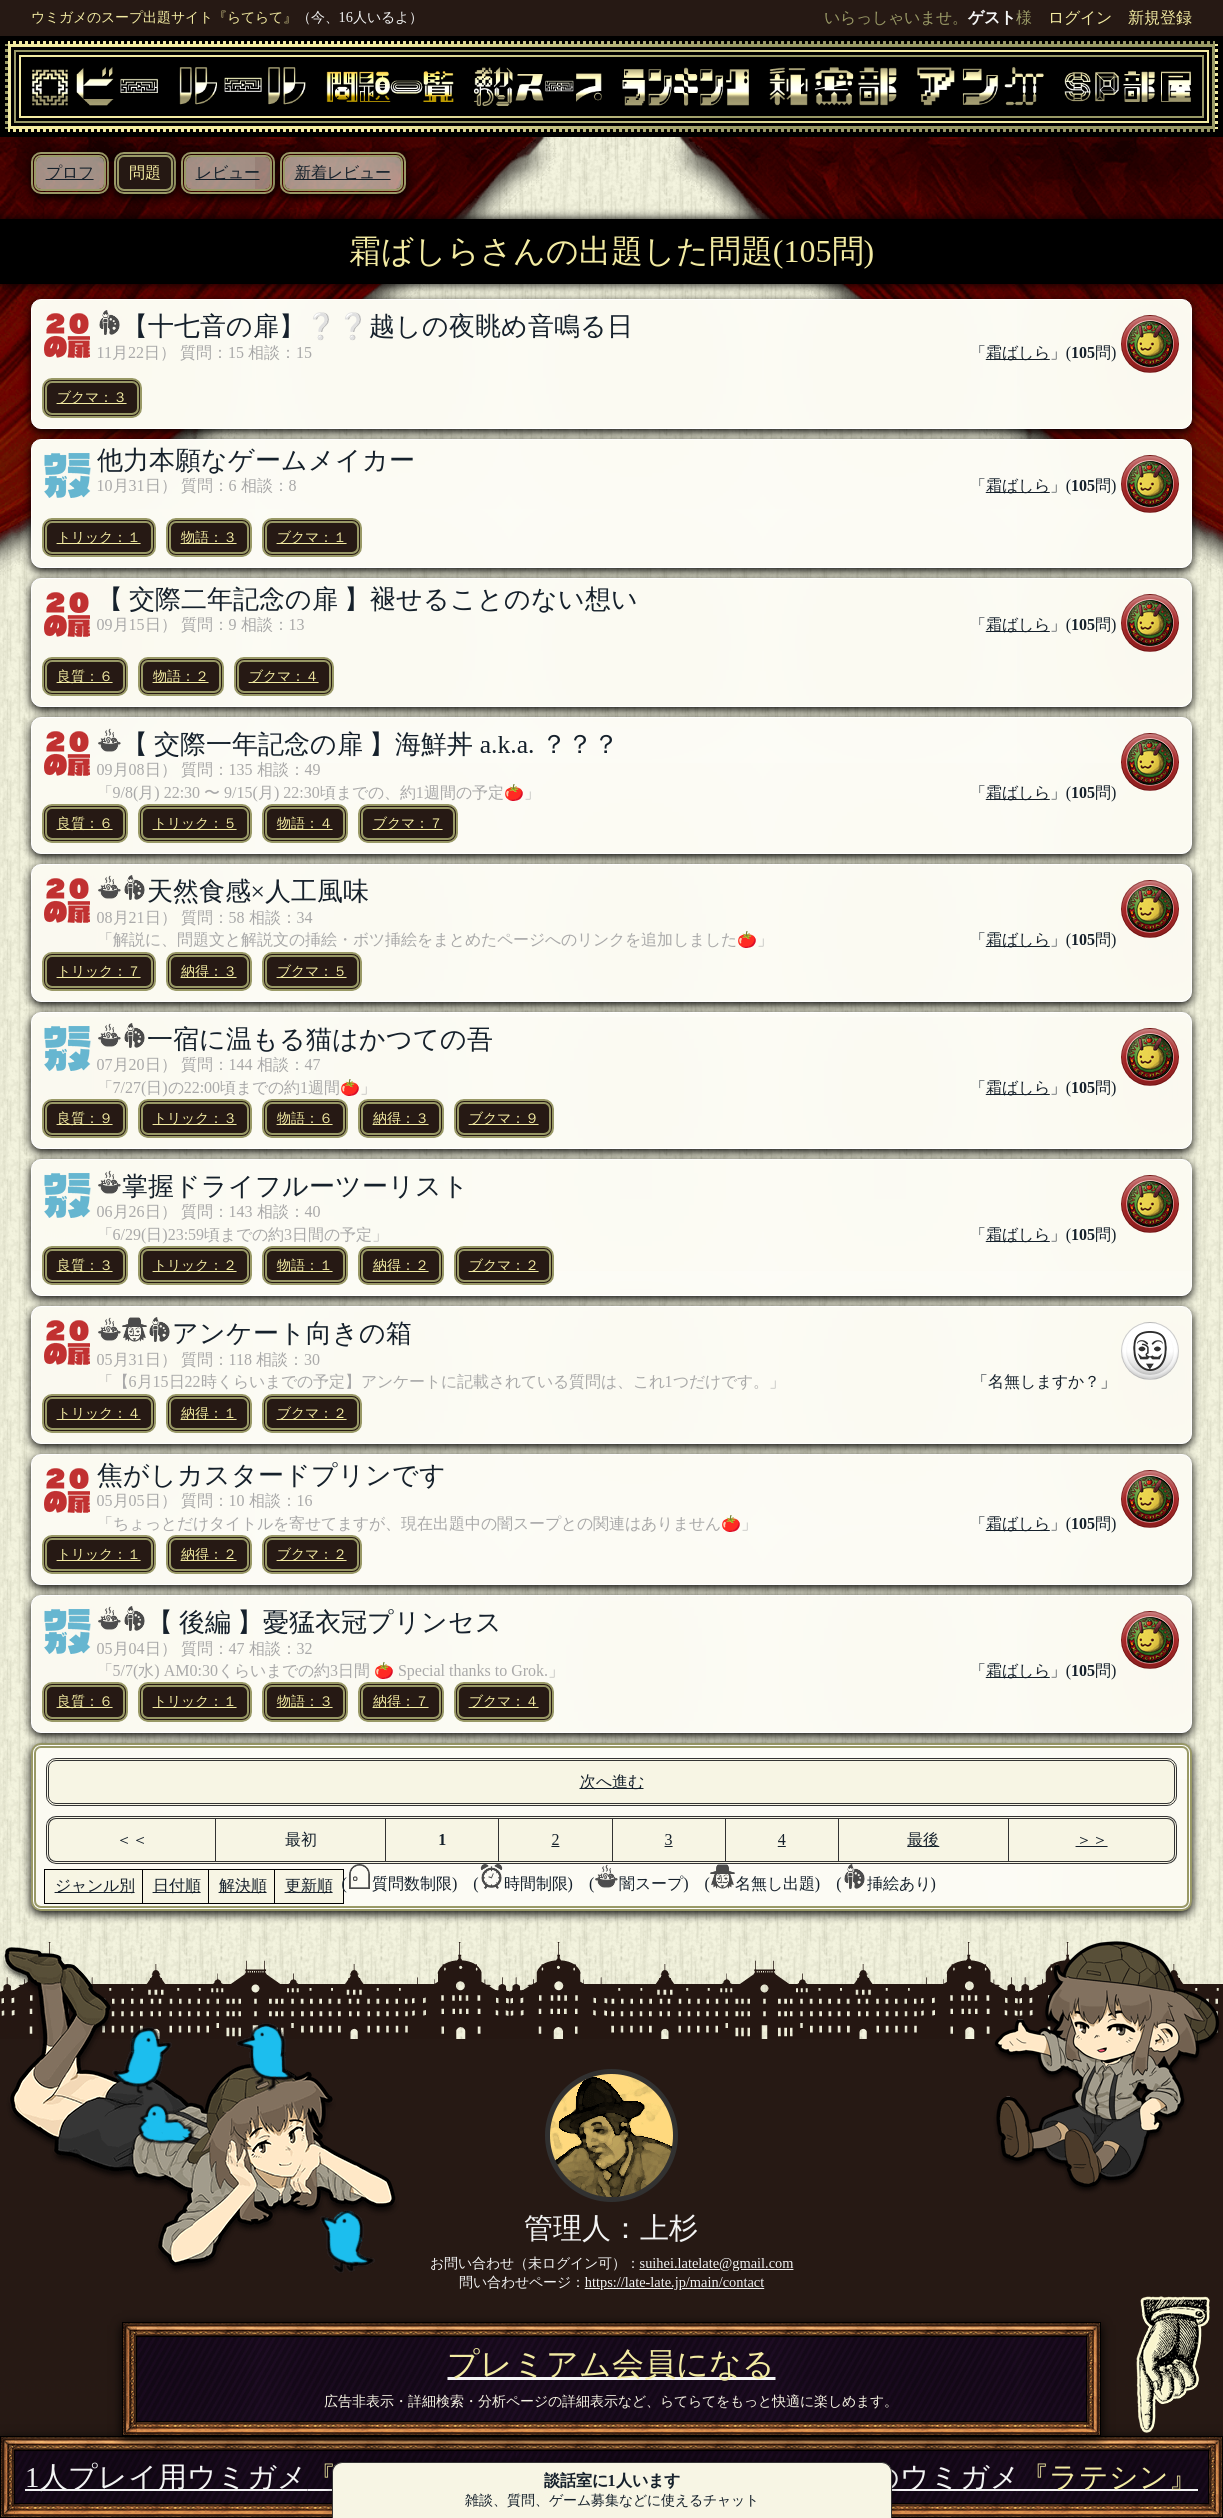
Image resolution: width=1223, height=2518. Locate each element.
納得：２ (401, 1265)
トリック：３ (195, 1118)
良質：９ (85, 1118)
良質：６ (85, 676)
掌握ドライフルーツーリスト (295, 1186)
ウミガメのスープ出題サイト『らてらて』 (164, 17)
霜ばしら (1018, 352)
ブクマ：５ (312, 971)
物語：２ (181, 676)
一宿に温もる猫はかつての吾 (320, 1039)
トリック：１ (99, 537)
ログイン (1080, 17)
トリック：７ (99, 971)
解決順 (243, 1885)
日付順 (177, 1885)
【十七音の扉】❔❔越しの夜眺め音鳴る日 (377, 326)
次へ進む (612, 1781)
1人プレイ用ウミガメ (240, 2477)
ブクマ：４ (284, 676)
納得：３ (209, 971)
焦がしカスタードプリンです (271, 1475)
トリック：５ (195, 823)
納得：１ (209, 1413)
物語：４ (305, 823)
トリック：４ (99, 1413)
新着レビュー (343, 172)
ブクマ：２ (504, 1265)
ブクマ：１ (312, 537)
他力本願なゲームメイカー (256, 460)
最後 (923, 1839)
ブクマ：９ (504, 1118)
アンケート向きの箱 (292, 1333)
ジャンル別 (95, 1885)
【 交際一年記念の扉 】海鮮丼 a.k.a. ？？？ (370, 744)
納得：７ (401, 1701)
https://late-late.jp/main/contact (674, 2282)
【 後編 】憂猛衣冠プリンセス (325, 1622)
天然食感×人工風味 (258, 891)
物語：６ (305, 1118)
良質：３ (85, 1265)
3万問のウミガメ (998, 2477)
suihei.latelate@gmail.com (717, 2263)
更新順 (309, 1885)
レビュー (228, 172)
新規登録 (1160, 17)
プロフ (70, 172)
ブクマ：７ (408, 823)
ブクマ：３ (92, 397)
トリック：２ (195, 1265)
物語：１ (305, 1265)
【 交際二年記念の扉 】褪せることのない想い (368, 599)
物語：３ (209, 537)
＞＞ (1092, 1839)
